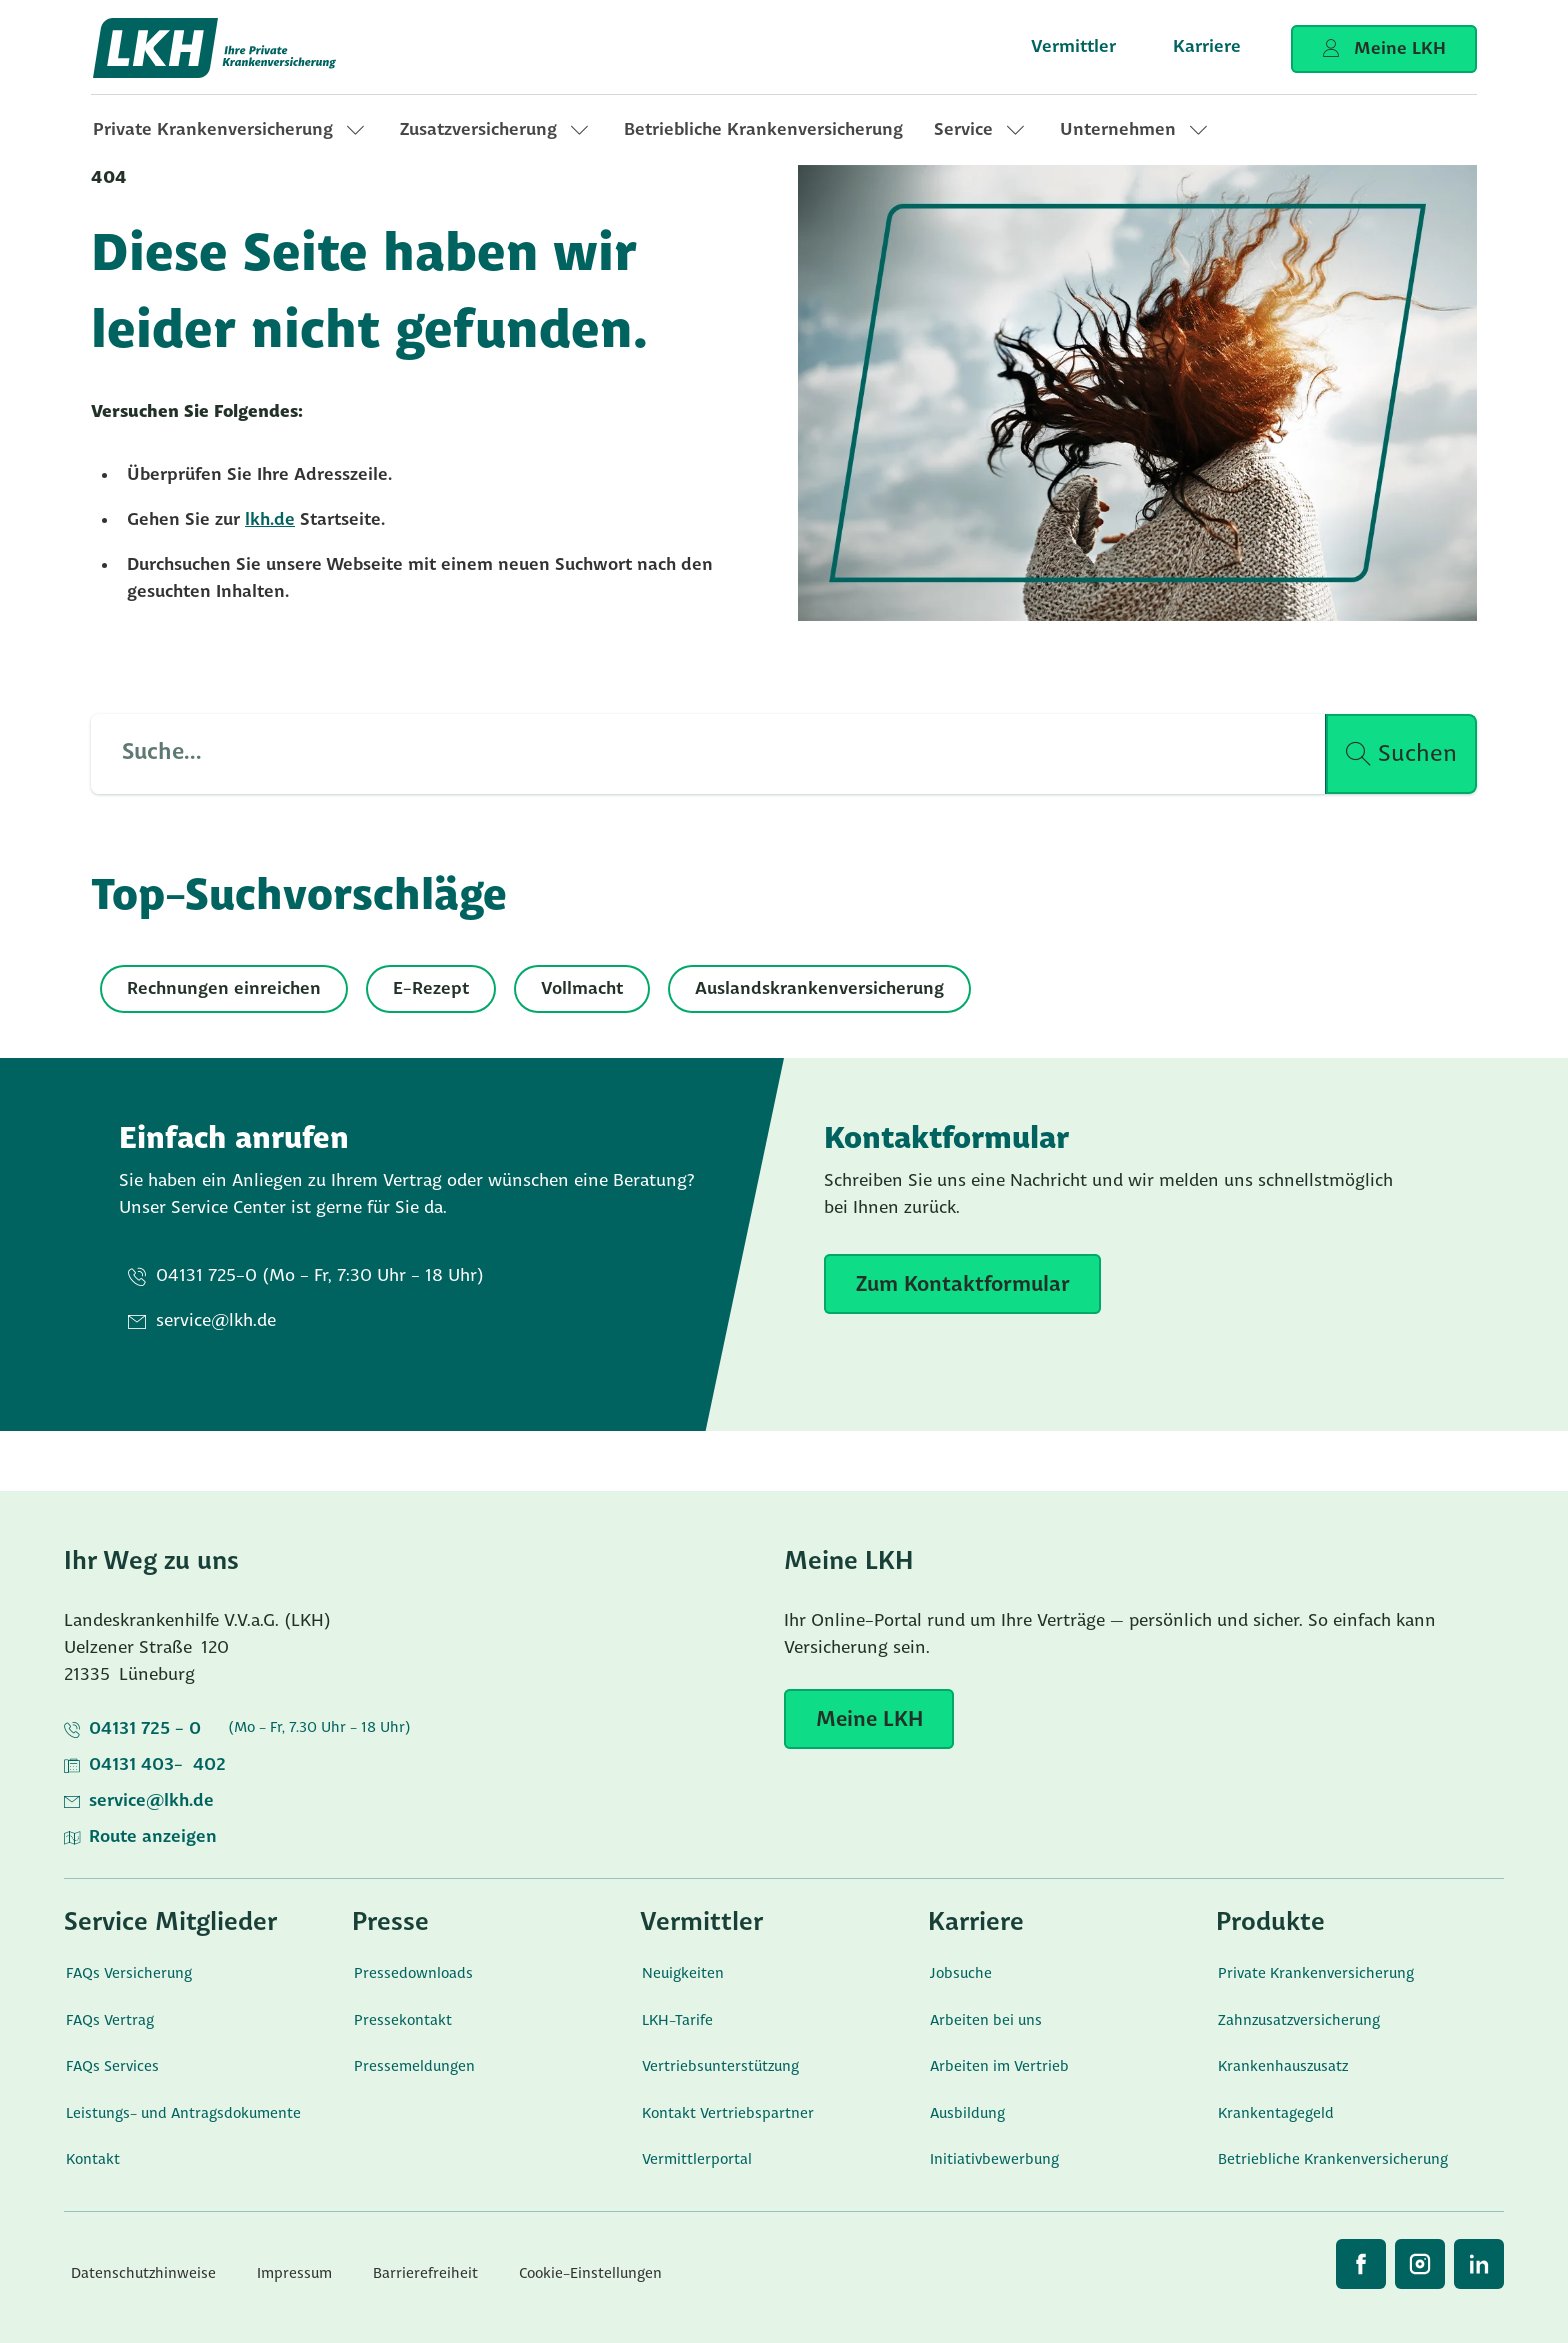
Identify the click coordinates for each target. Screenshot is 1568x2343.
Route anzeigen (153, 1837)
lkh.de (270, 520)
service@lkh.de (151, 1801)
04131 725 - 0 (145, 1729)
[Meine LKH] (869, 1719)
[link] (231, 130)
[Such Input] (696, 754)
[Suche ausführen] (1401, 754)
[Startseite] (216, 48)
